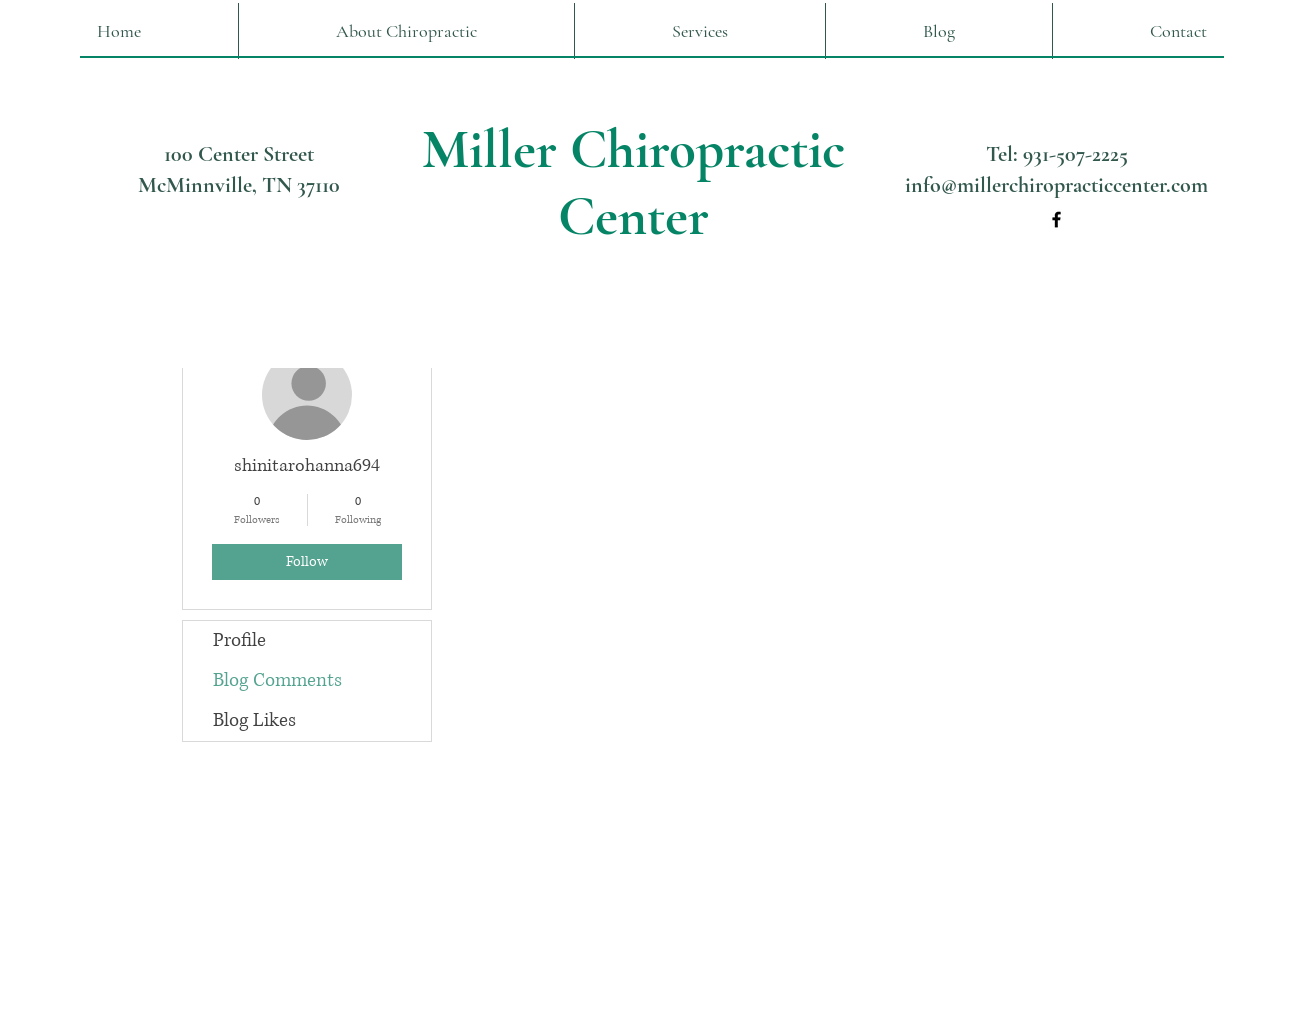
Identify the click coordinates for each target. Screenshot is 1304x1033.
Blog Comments (277, 680)
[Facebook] (1056, 219)
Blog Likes (254, 720)
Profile (239, 640)
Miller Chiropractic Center (633, 183)
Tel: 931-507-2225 (1057, 154)
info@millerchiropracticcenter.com (1056, 185)
